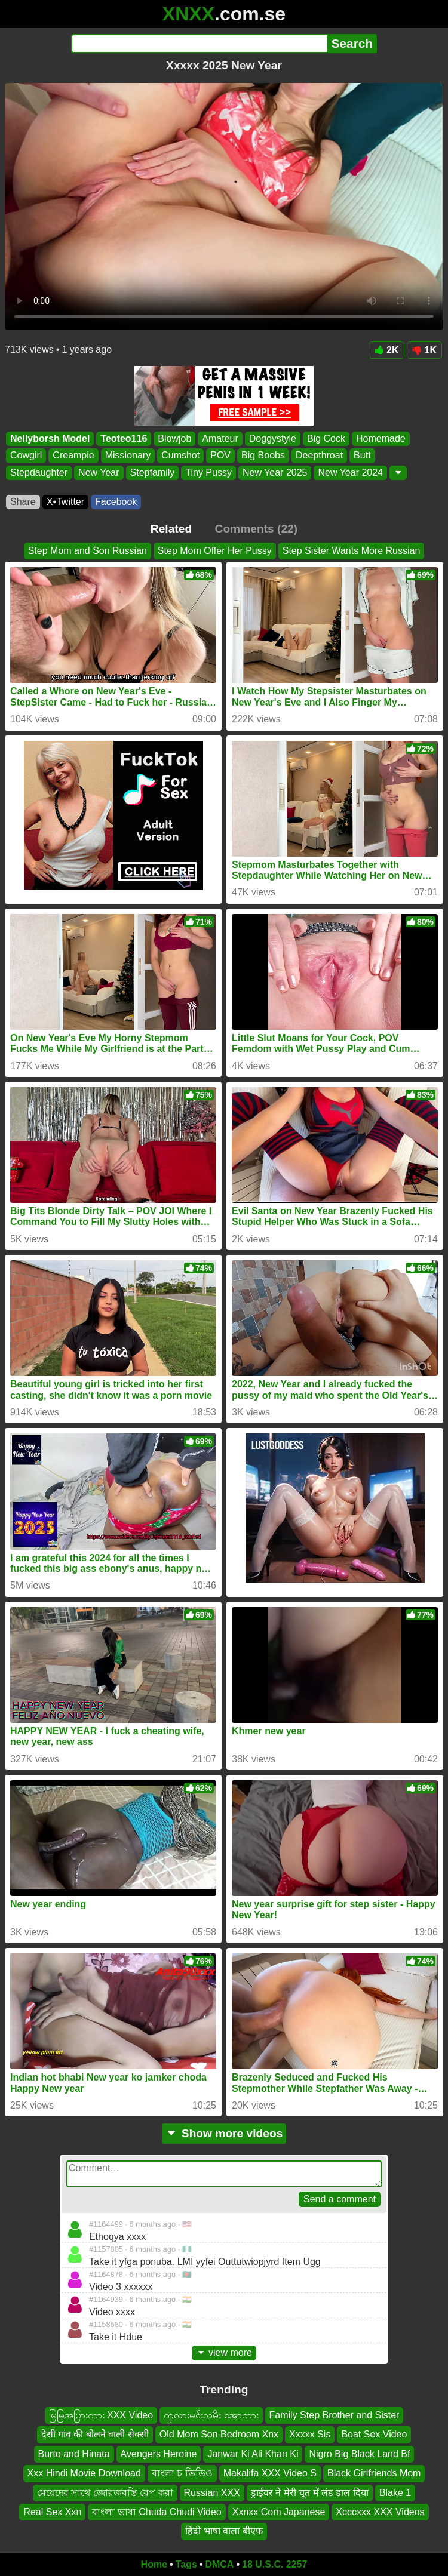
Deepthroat (319, 456)
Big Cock (326, 438)
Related (171, 528)
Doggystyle (272, 438)
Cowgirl (26, 456)
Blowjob (174, 438)
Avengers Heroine (159, 2454)
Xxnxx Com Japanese (279, 2512)
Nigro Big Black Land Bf (359, 2454)
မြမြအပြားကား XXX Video (101, 2415)
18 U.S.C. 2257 (274, 2564)
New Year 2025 (275, 472)
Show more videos (224, 2133)
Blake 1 (395, 2492)
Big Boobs (263, 456)
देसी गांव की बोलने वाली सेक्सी (95, 2434)
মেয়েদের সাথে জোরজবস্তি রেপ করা (105, 2492)
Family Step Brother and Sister (334, 2415)
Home (154, 2564)
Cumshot (180, 456)
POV (220, 456)
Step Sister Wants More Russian (352, 551)
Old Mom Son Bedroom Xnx (218, 2434)
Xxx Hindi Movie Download (84, 2473)
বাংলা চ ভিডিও (182, 2473)
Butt (362, 456)
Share (23, 502)
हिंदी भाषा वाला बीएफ (223, 2531)
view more (224, 2352)
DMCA (219, 2564)
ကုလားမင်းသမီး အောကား (211, 2415)
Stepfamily (152, 472)
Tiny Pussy (208, 472)
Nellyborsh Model (50, 438)
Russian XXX (212, 2492)
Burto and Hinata (74, 2454)
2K (386, 350)
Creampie (73, 456)
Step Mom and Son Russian (87, 551)
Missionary (128, 456)
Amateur (220, 438)
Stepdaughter (38, 472)
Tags (186, 2564)
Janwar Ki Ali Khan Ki (252, 2454)
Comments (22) (256, 528)
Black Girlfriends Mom (374, 2473)
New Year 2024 (350, 472)
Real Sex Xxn (52, 2512)
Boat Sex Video (374, 2434)
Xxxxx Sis (309, 2434)
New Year (98, 472)
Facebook (116, 502)
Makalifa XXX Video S (270, 2473)
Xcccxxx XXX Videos (380, 2512)
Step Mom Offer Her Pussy (215, 551)
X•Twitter (65, 502)
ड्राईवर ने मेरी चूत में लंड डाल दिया (310, 2492)
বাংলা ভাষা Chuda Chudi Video (156, 2512)
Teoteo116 (123, 438)
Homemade (381, 438)
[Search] (199, 43)
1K (424, 350)
